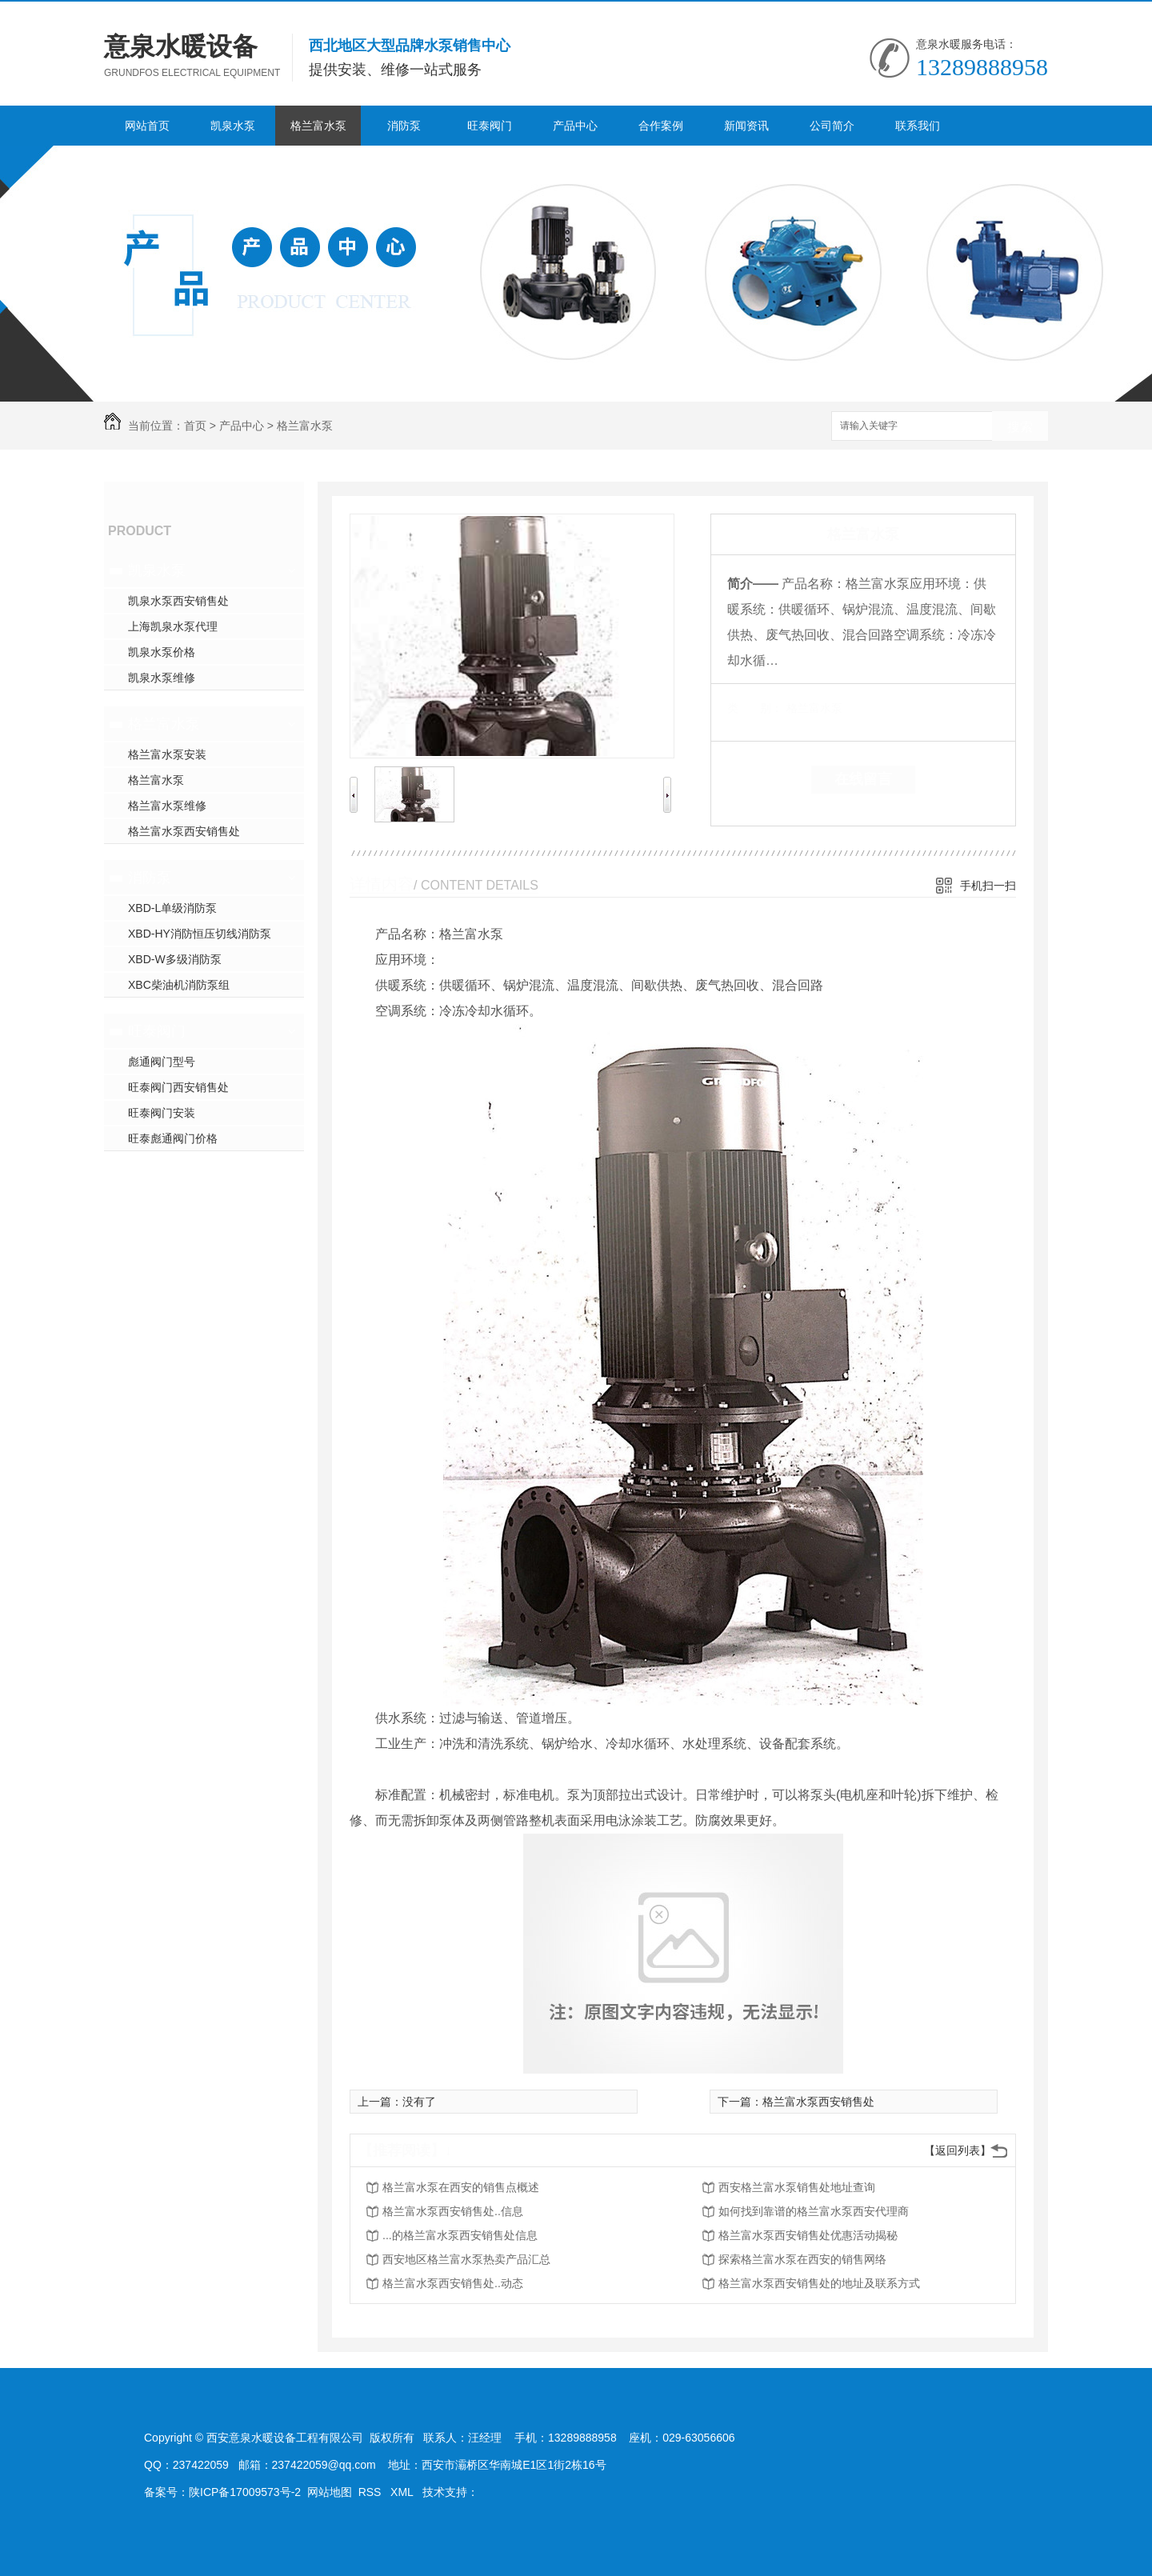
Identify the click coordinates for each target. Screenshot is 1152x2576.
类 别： (754, 708)
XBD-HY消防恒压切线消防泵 (199, 933)
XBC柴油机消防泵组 (179, 984)
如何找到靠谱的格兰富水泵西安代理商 (813, 2211)
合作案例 (660, 125)
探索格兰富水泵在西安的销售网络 (802, 2259)
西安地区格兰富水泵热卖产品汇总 (466, 2259)
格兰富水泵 (318, 125)
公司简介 (832, 125)
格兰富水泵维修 (167, 805)
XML (403, 2492)
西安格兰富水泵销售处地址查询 (796, 2187)
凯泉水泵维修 (161, 677)
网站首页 (147, 125)
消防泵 (404, 125)
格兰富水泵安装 (167, 754)
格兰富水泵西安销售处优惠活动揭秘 (808, 2235)
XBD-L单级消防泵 (172, 908)
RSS (371, 2492)
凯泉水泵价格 (161, 652)
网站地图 (329, 2492)
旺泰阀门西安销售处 (178, 1087)
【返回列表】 (957, 2150)
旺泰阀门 (489, 125)
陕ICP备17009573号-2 (245, 2492)
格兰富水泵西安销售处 (184, 831)
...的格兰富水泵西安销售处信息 (460, 2235)
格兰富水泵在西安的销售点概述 (460, 2187)
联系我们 (917, 125)
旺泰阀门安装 (161, 1112)
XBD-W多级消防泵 (175, 959)
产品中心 (575, 125)
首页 (195, 425)
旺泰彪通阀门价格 (173, 1138)
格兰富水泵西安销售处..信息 (452, 2211)
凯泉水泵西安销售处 (178, 600)
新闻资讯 (746, 125)
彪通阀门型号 (161, 1061)
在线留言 (863, 779)
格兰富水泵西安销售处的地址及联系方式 (819, 2283)
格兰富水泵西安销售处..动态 (452, 2283)
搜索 (1020, 427)
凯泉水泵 (232, 125)
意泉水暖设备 (181, 46)
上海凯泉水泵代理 (173, 626)
